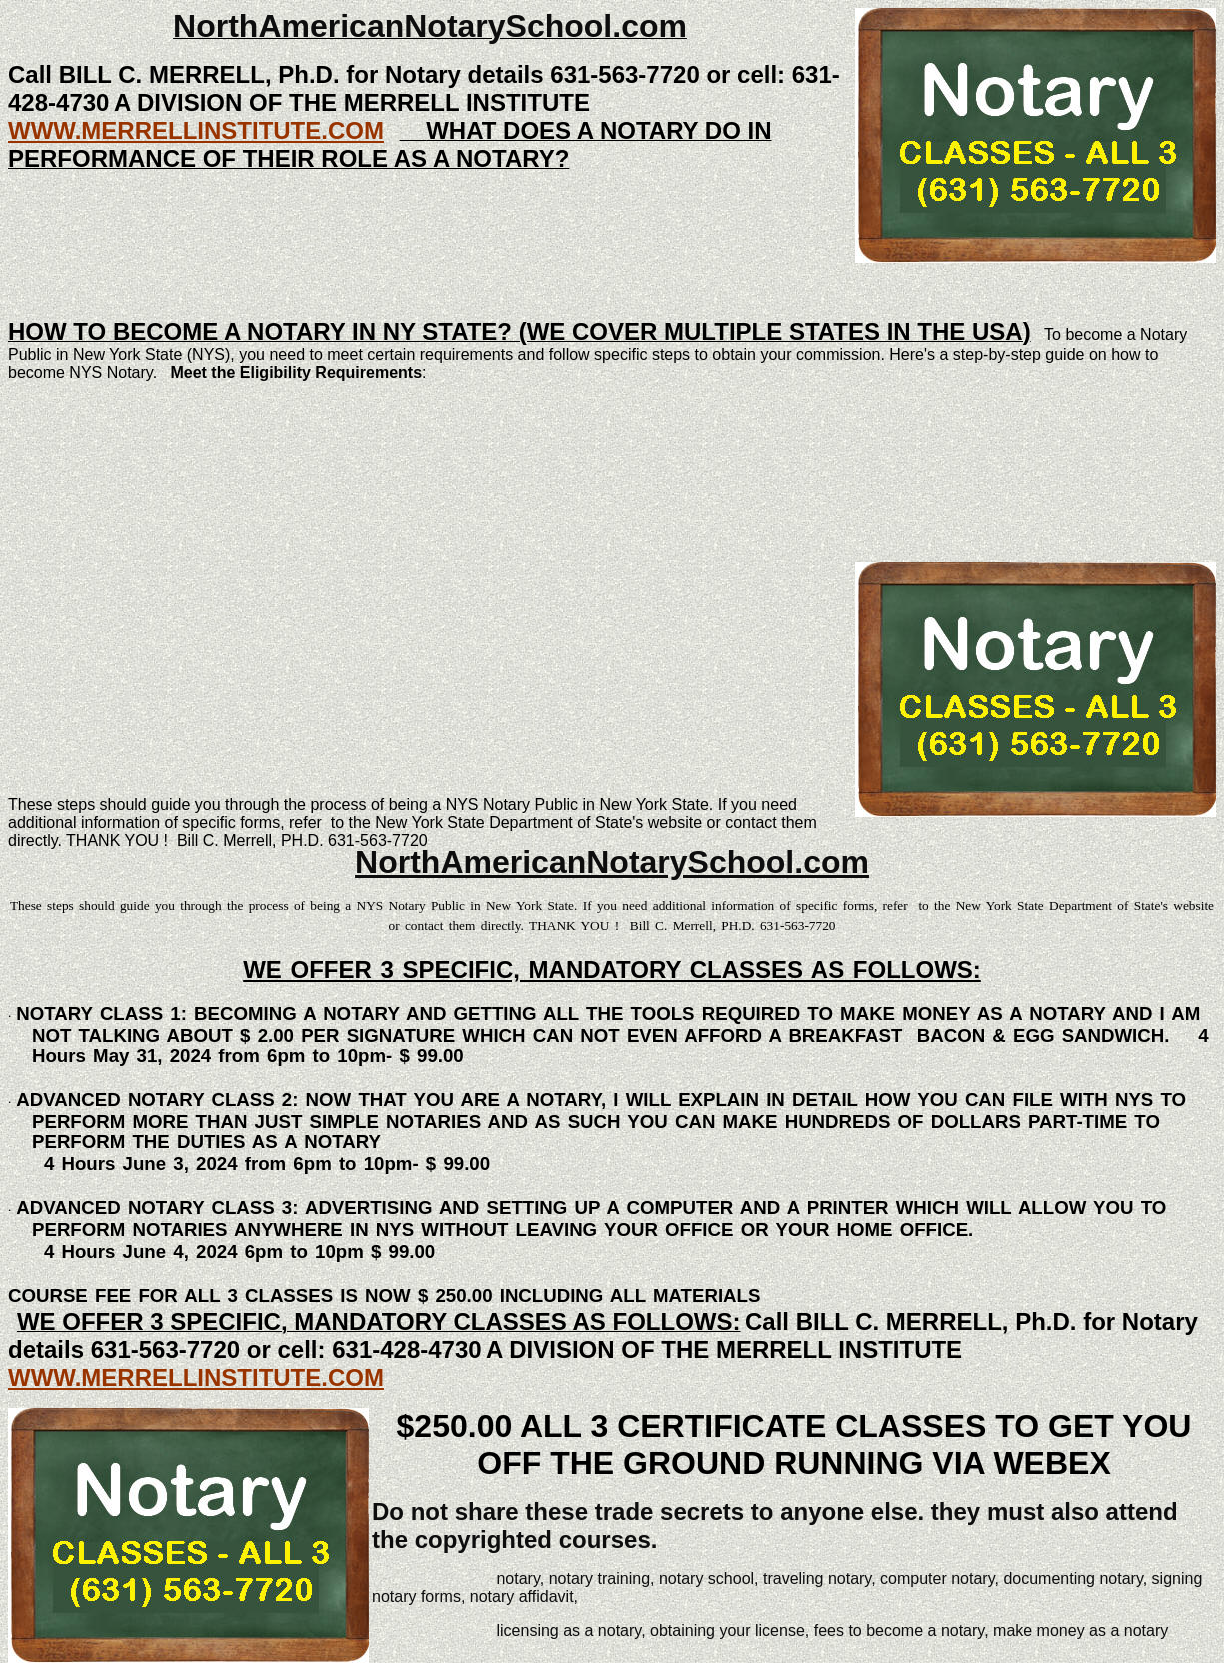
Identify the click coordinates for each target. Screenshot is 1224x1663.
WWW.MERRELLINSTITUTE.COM (196, 130)
